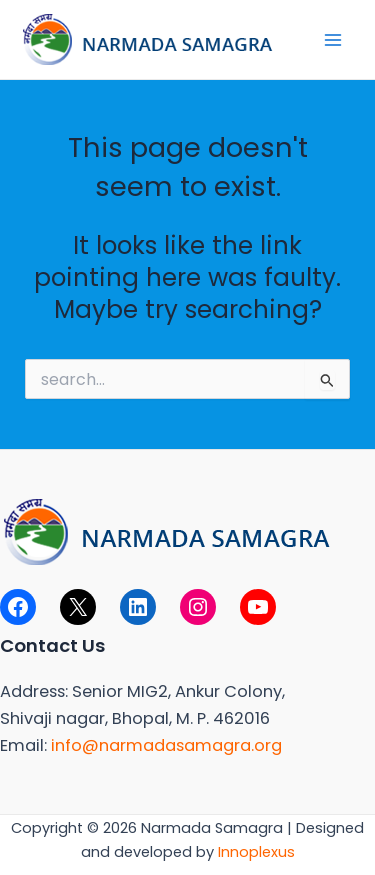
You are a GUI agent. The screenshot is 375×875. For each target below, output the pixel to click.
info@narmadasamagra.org (166, 745)
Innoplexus (256, 852)
